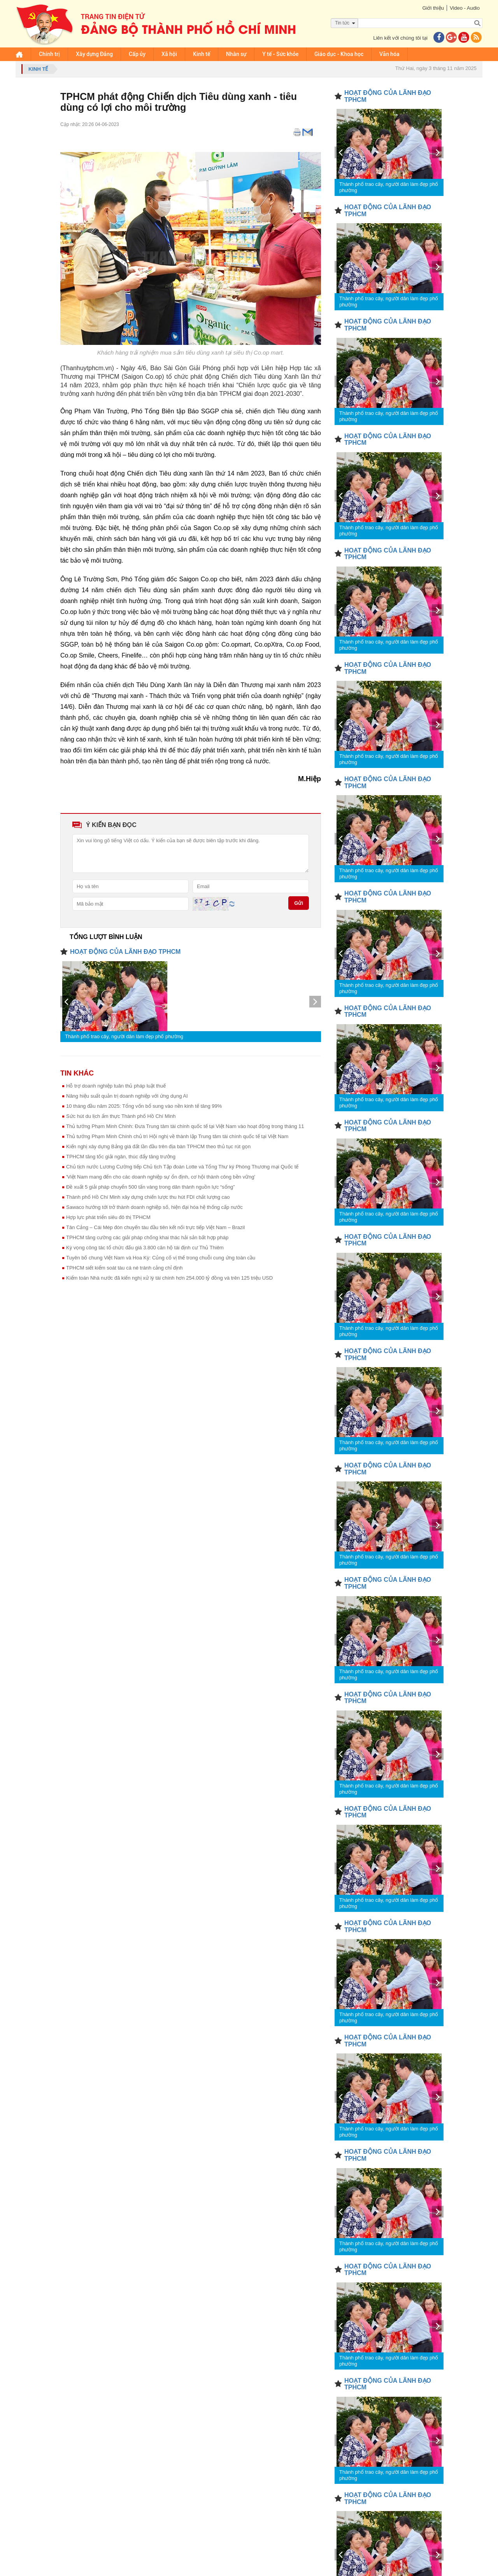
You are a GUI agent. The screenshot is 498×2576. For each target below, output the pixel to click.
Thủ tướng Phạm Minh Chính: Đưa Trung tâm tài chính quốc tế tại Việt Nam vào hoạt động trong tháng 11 (185, 1126)
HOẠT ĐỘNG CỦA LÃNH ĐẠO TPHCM (125, 951)
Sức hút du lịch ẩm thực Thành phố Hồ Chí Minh (121, 1116)
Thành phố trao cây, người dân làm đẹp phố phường (124, 1036)
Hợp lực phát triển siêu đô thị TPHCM (108, 1217)
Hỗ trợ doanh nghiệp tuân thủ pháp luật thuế (116, 1086)
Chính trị (49, 54)
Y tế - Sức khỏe (280, 54)
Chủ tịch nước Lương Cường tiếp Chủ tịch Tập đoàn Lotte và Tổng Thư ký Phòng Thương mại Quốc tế (182, 1167)
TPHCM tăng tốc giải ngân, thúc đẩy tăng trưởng (120, 1156)
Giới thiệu (433, 8)
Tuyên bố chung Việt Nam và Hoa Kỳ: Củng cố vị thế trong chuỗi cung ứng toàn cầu (160, 1258)
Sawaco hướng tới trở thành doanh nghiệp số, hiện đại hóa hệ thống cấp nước (154, 1207)
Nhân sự (236, 54)
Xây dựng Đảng (94, 54)
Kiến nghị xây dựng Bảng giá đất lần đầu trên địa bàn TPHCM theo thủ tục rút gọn (158, 1146)
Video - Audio (465, 8)
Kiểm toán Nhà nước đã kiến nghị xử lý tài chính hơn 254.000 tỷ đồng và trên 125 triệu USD (169, 1278)
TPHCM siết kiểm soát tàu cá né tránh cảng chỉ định (124, 1268)
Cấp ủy (137, 54)
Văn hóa (389, 54)
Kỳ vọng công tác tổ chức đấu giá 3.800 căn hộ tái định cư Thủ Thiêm (145, 1247)
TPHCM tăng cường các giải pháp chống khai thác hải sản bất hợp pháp (147, 1237)
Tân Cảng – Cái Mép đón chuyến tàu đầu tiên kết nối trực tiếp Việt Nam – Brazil (155, 1227)
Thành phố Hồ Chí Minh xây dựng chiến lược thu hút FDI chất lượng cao (148, 1197)
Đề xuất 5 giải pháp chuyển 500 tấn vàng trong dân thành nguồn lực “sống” (150, 1187)
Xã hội (169, 54)
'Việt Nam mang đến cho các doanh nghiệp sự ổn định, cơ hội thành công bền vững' (160, 1177)
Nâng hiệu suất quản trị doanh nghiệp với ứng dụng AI (127, 1096)
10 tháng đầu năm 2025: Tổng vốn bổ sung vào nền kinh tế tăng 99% (144, 1106)
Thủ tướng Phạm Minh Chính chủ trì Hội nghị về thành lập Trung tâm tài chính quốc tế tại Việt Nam (177, 1136)
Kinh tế (201, 54)
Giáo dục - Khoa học (338, 54)
